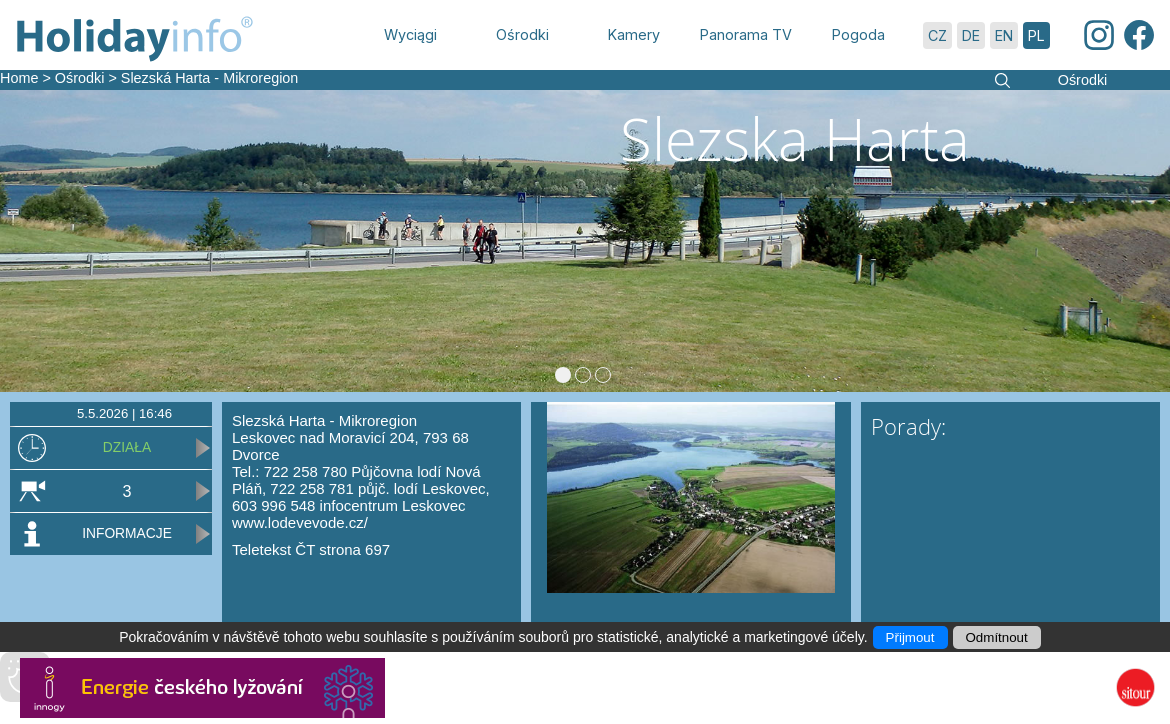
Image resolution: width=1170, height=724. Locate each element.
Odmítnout (997, 637)
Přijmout (910, 637)
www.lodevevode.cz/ (300, 522)
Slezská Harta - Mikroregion (210, 78)
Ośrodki (80, 78)
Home (19, 78)
